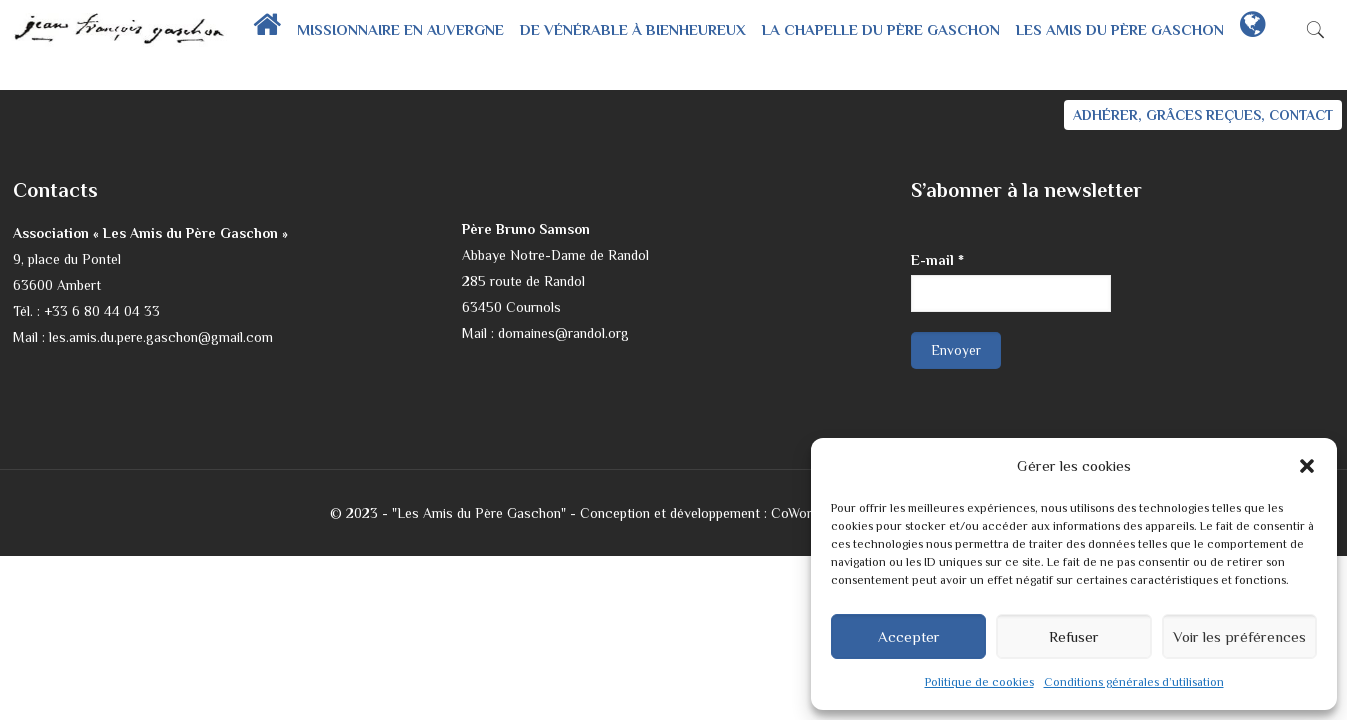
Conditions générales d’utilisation (1134, 682)
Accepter (909, 636)
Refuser (1074, 636)
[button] (1307, 466)
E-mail (937, 260)
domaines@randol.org (563, 333)
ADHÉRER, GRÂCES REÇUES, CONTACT (1203, 115)
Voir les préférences (1239, 636)
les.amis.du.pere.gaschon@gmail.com (161, 337)
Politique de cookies (979, 682)
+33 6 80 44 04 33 (102, 311)
